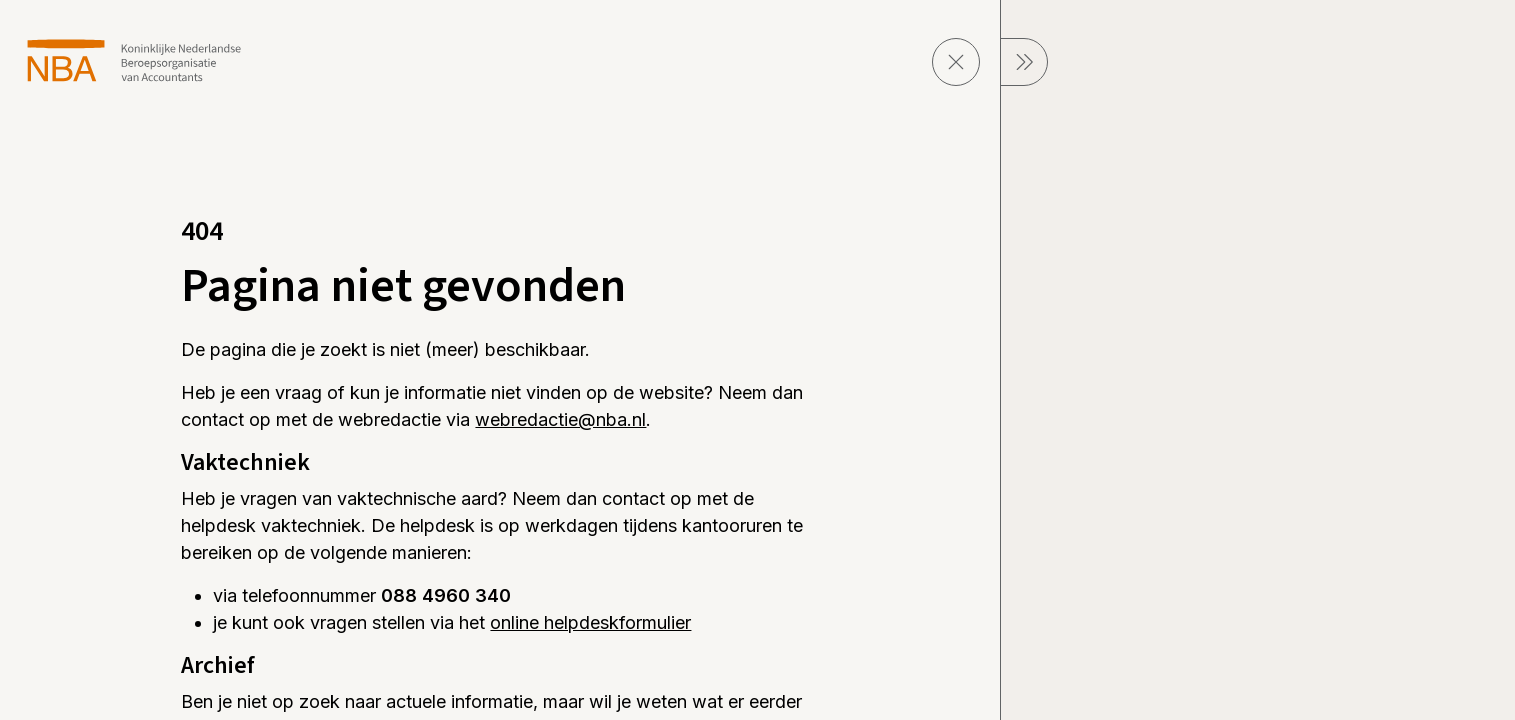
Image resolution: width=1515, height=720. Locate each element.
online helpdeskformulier (590, 622)
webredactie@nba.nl (560, 419)
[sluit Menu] (1024, 62)
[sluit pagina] (956, 62)
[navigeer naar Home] (134, 60)
